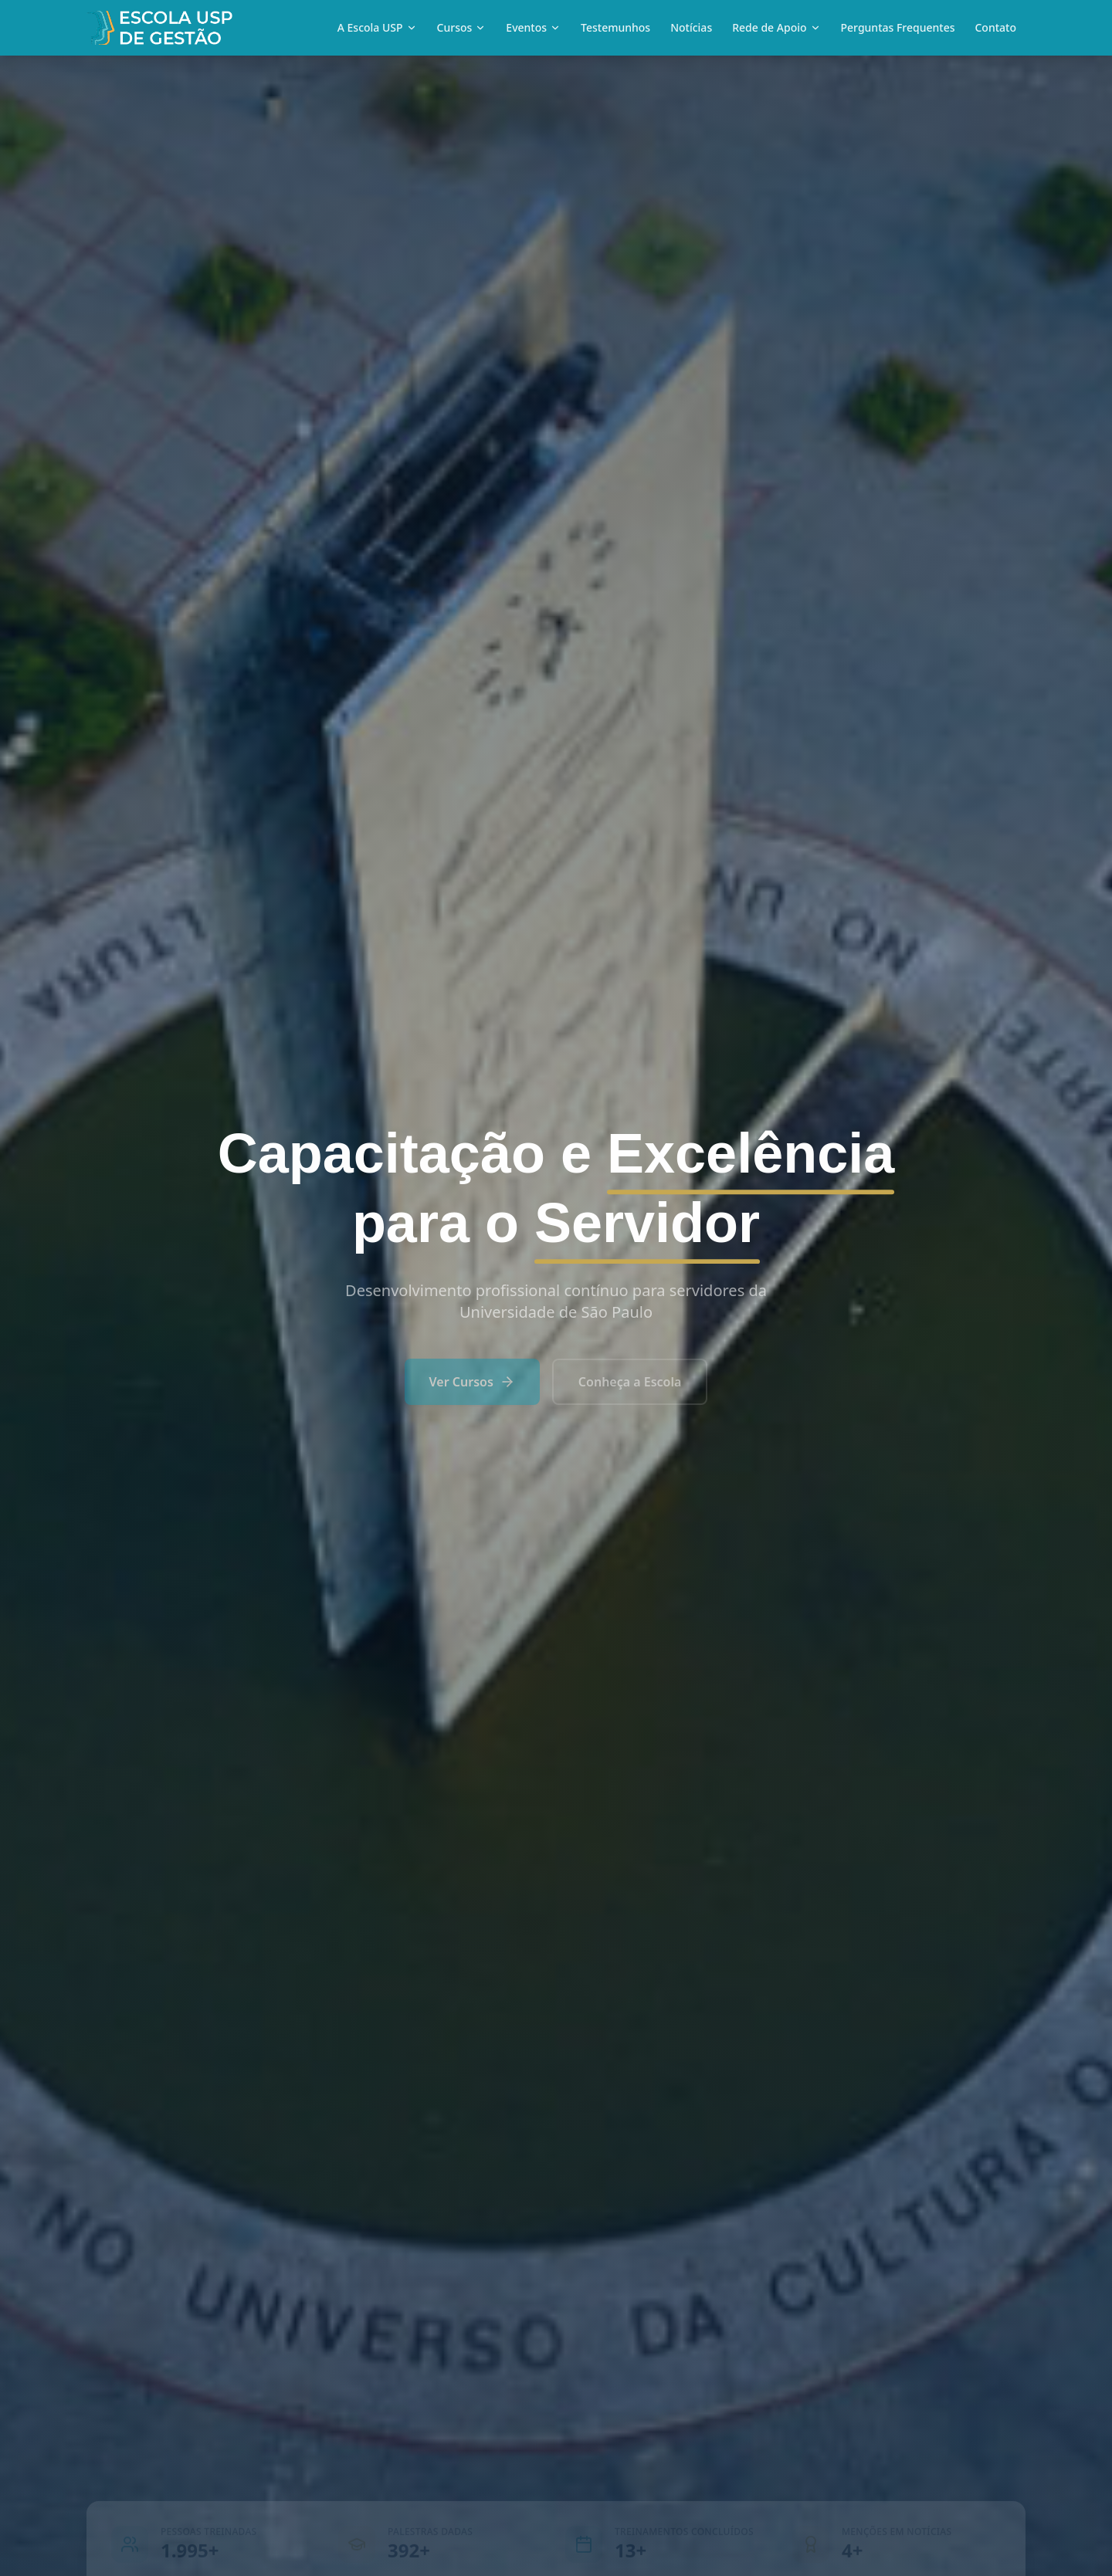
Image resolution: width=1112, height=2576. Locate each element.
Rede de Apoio (776, 27)
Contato (995, 27)
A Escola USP (377, 27)
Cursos (461, 27)
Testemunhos (615, 27)
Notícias (691, 27)
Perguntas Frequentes (898, 27)
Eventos (533, 27)
